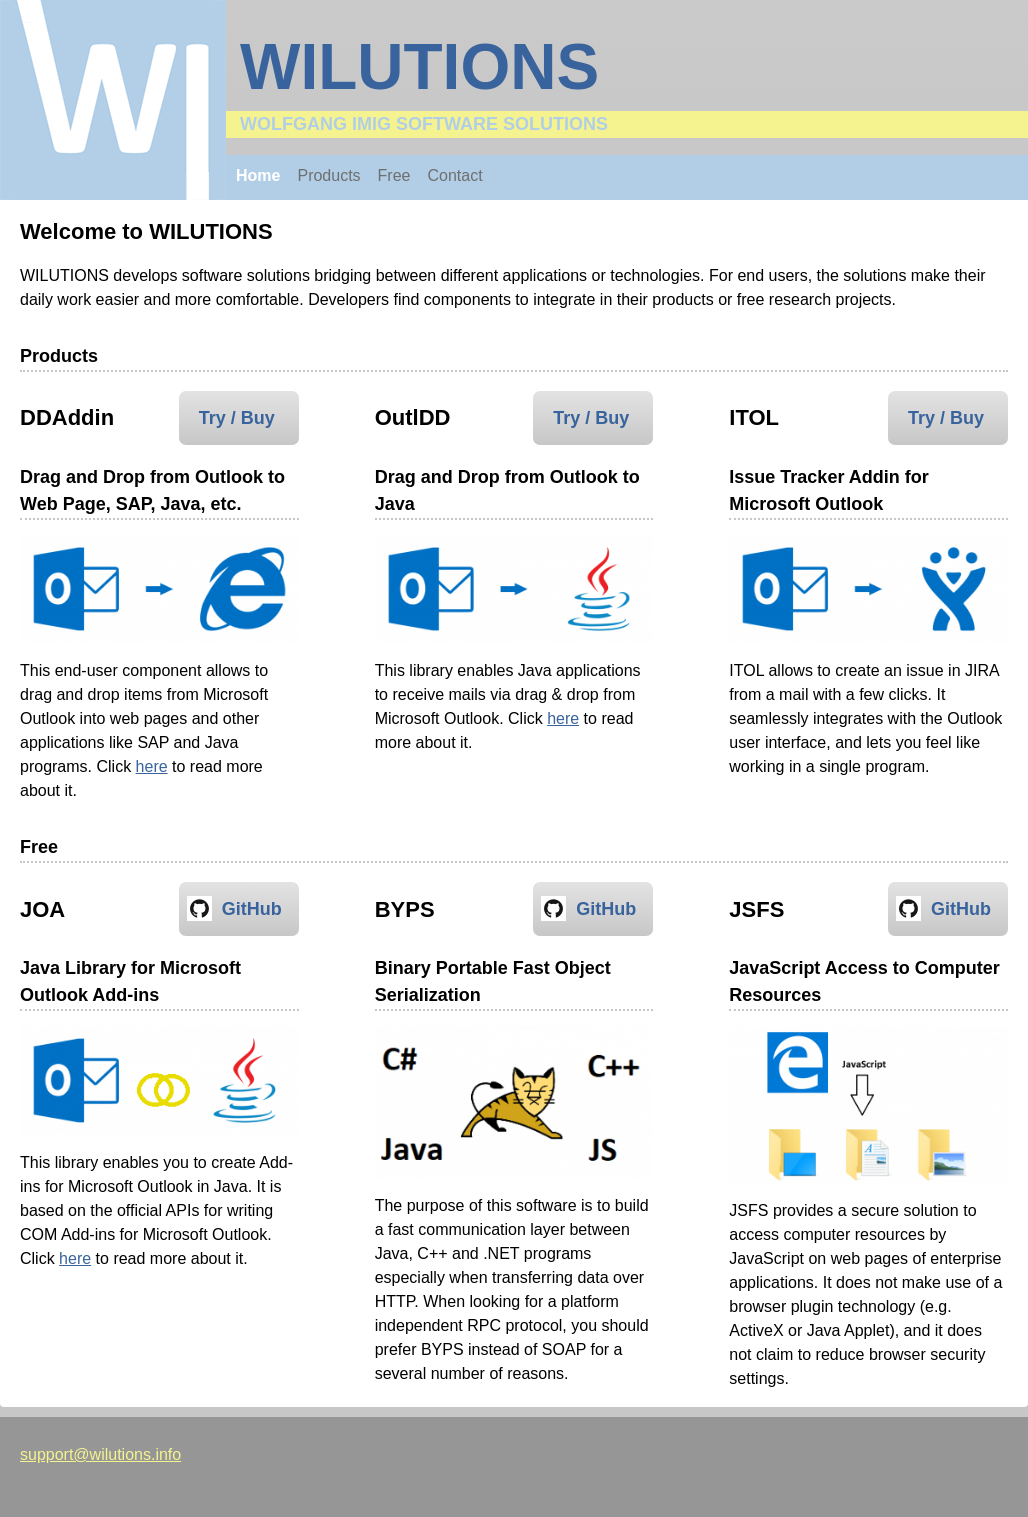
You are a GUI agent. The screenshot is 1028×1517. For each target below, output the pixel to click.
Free (394, 175)
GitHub (252, 909)
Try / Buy (237, 418)
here (152, 766)
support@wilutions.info (100, 1454)
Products (328, 175)
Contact (455, 175)
